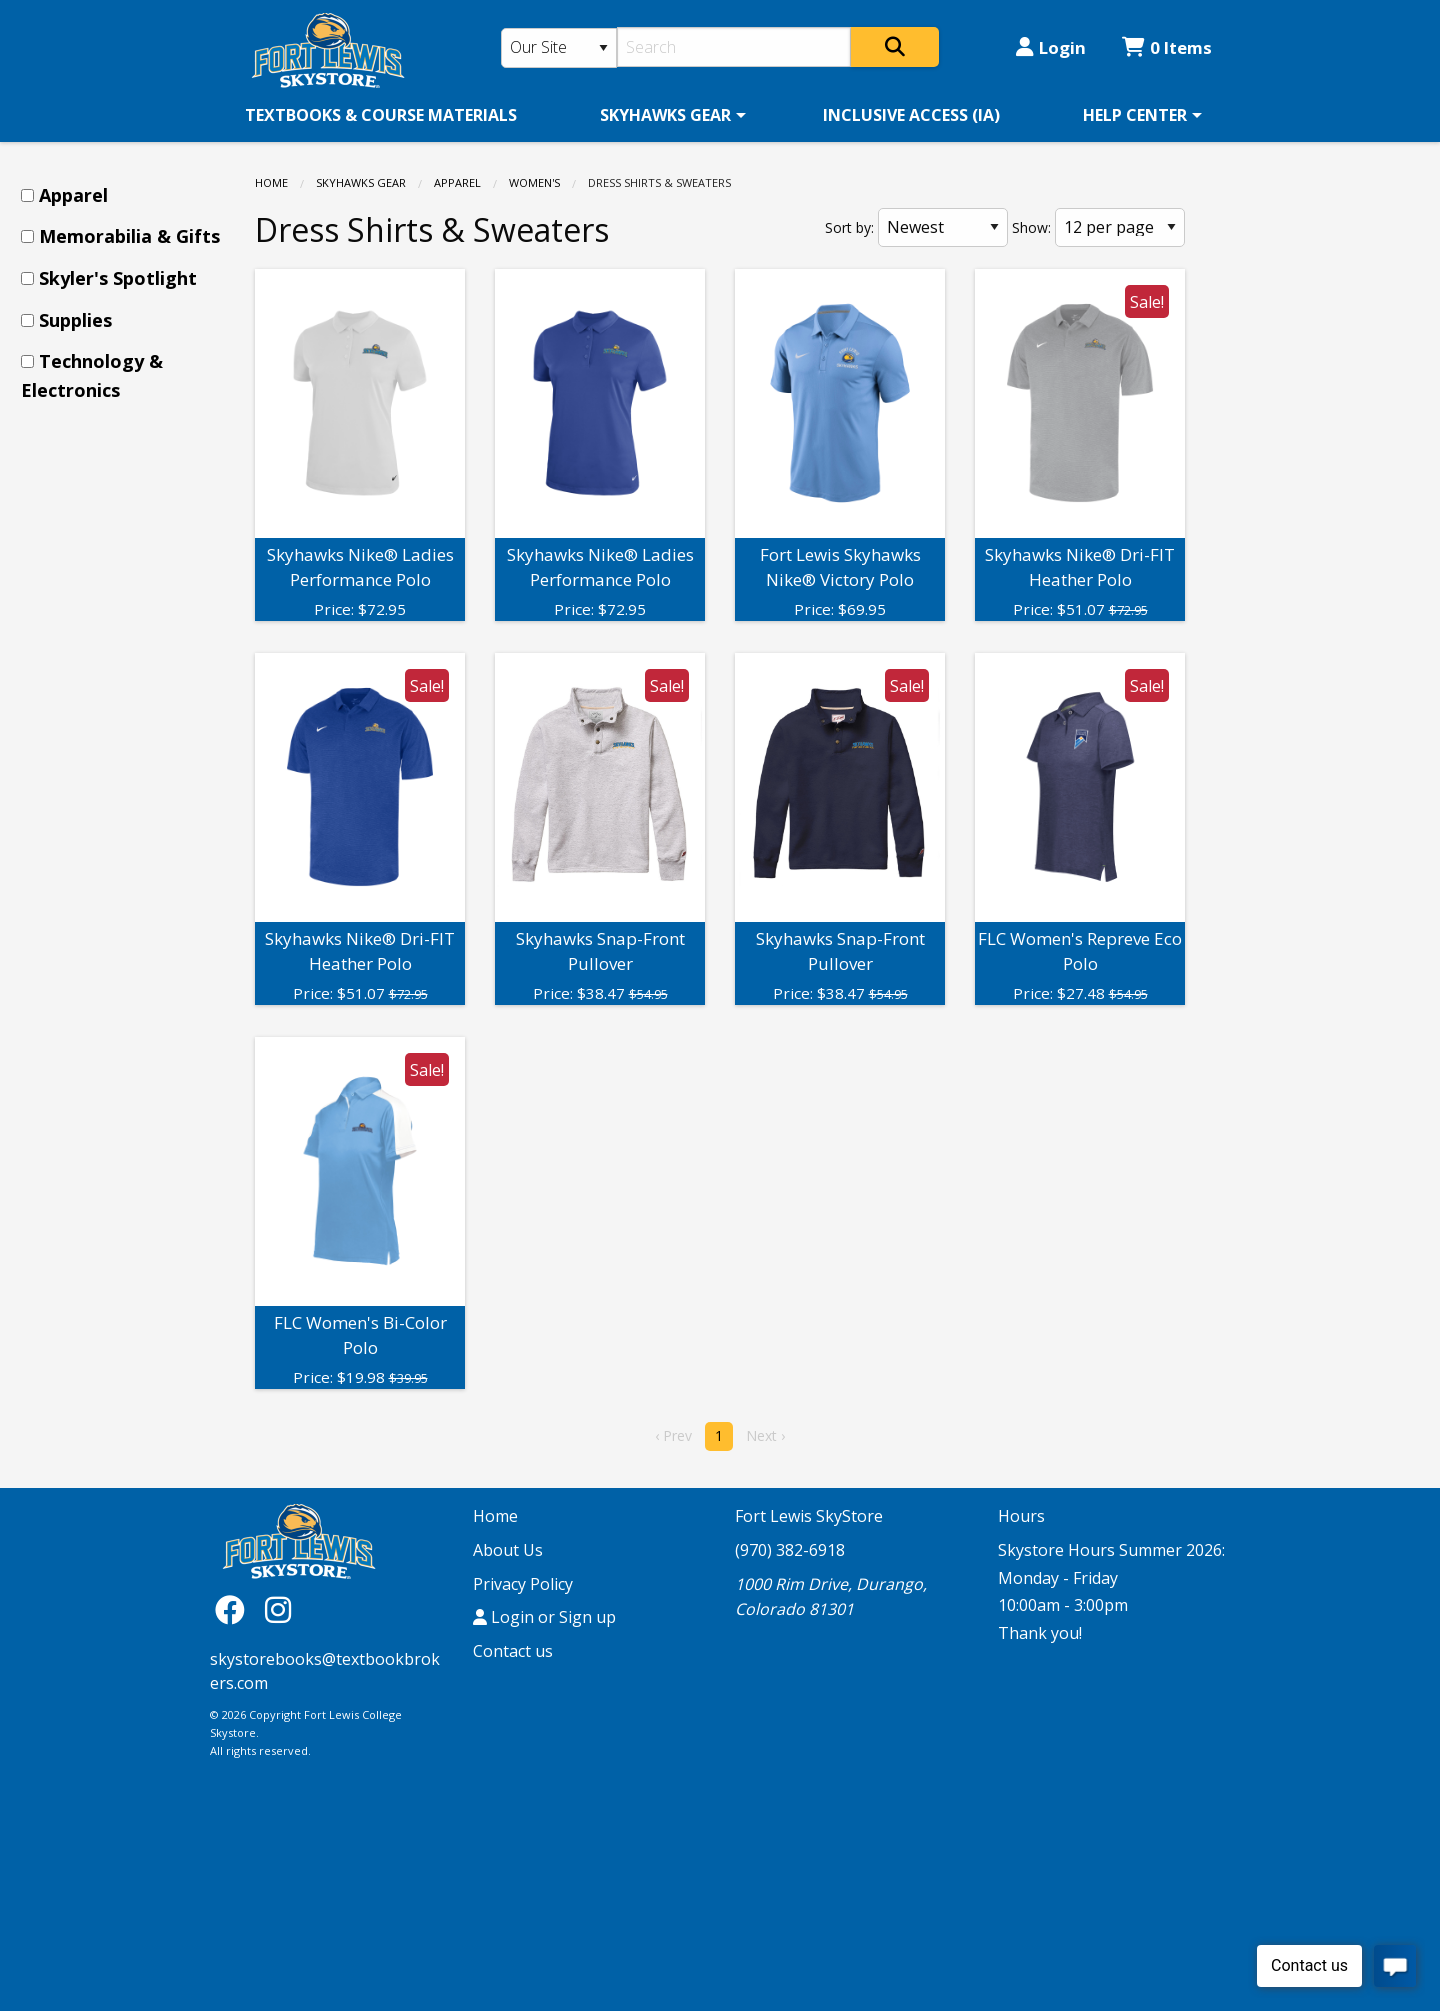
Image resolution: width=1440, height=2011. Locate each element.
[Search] (734, 47)
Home (271, 182)
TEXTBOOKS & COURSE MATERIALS (381, 115)
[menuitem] (381, 115)
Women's (534, 182)
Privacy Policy (523, 1584)
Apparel (457, 182)
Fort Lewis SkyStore (809, 1516)
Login (1051, 47)
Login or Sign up (544, 1617)
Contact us (513, 1651)
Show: (1031, 227)
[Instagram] (278, 1608)
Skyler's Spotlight (118, 278)
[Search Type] (559, 48)
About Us (508, 1550)
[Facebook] (235, 1608)
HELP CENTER (1135, 115)
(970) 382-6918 (790, 1550)
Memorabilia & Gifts (129, 236)
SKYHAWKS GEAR (665, 115)
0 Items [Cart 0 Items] (1167, 47)
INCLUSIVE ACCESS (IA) (911, 115)
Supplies (75, 320)
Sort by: (849, 227)
